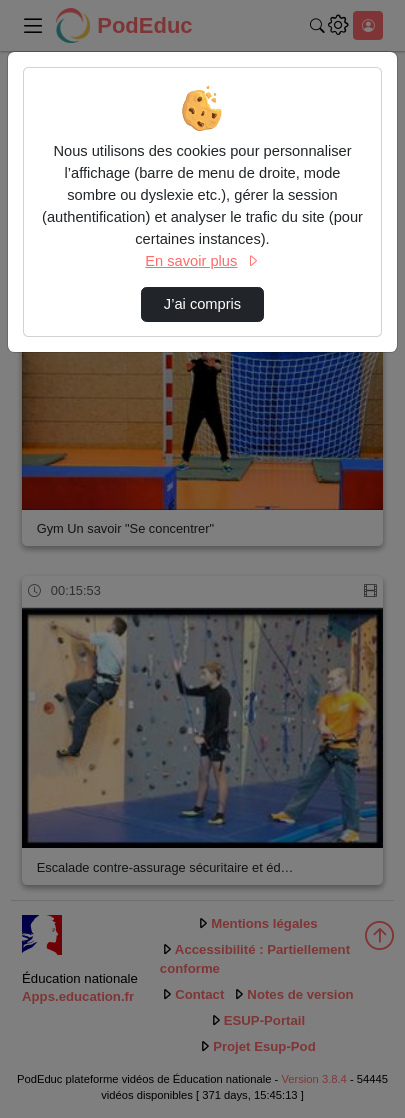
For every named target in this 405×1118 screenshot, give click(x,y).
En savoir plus (202, 261)
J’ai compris (202, 304)
